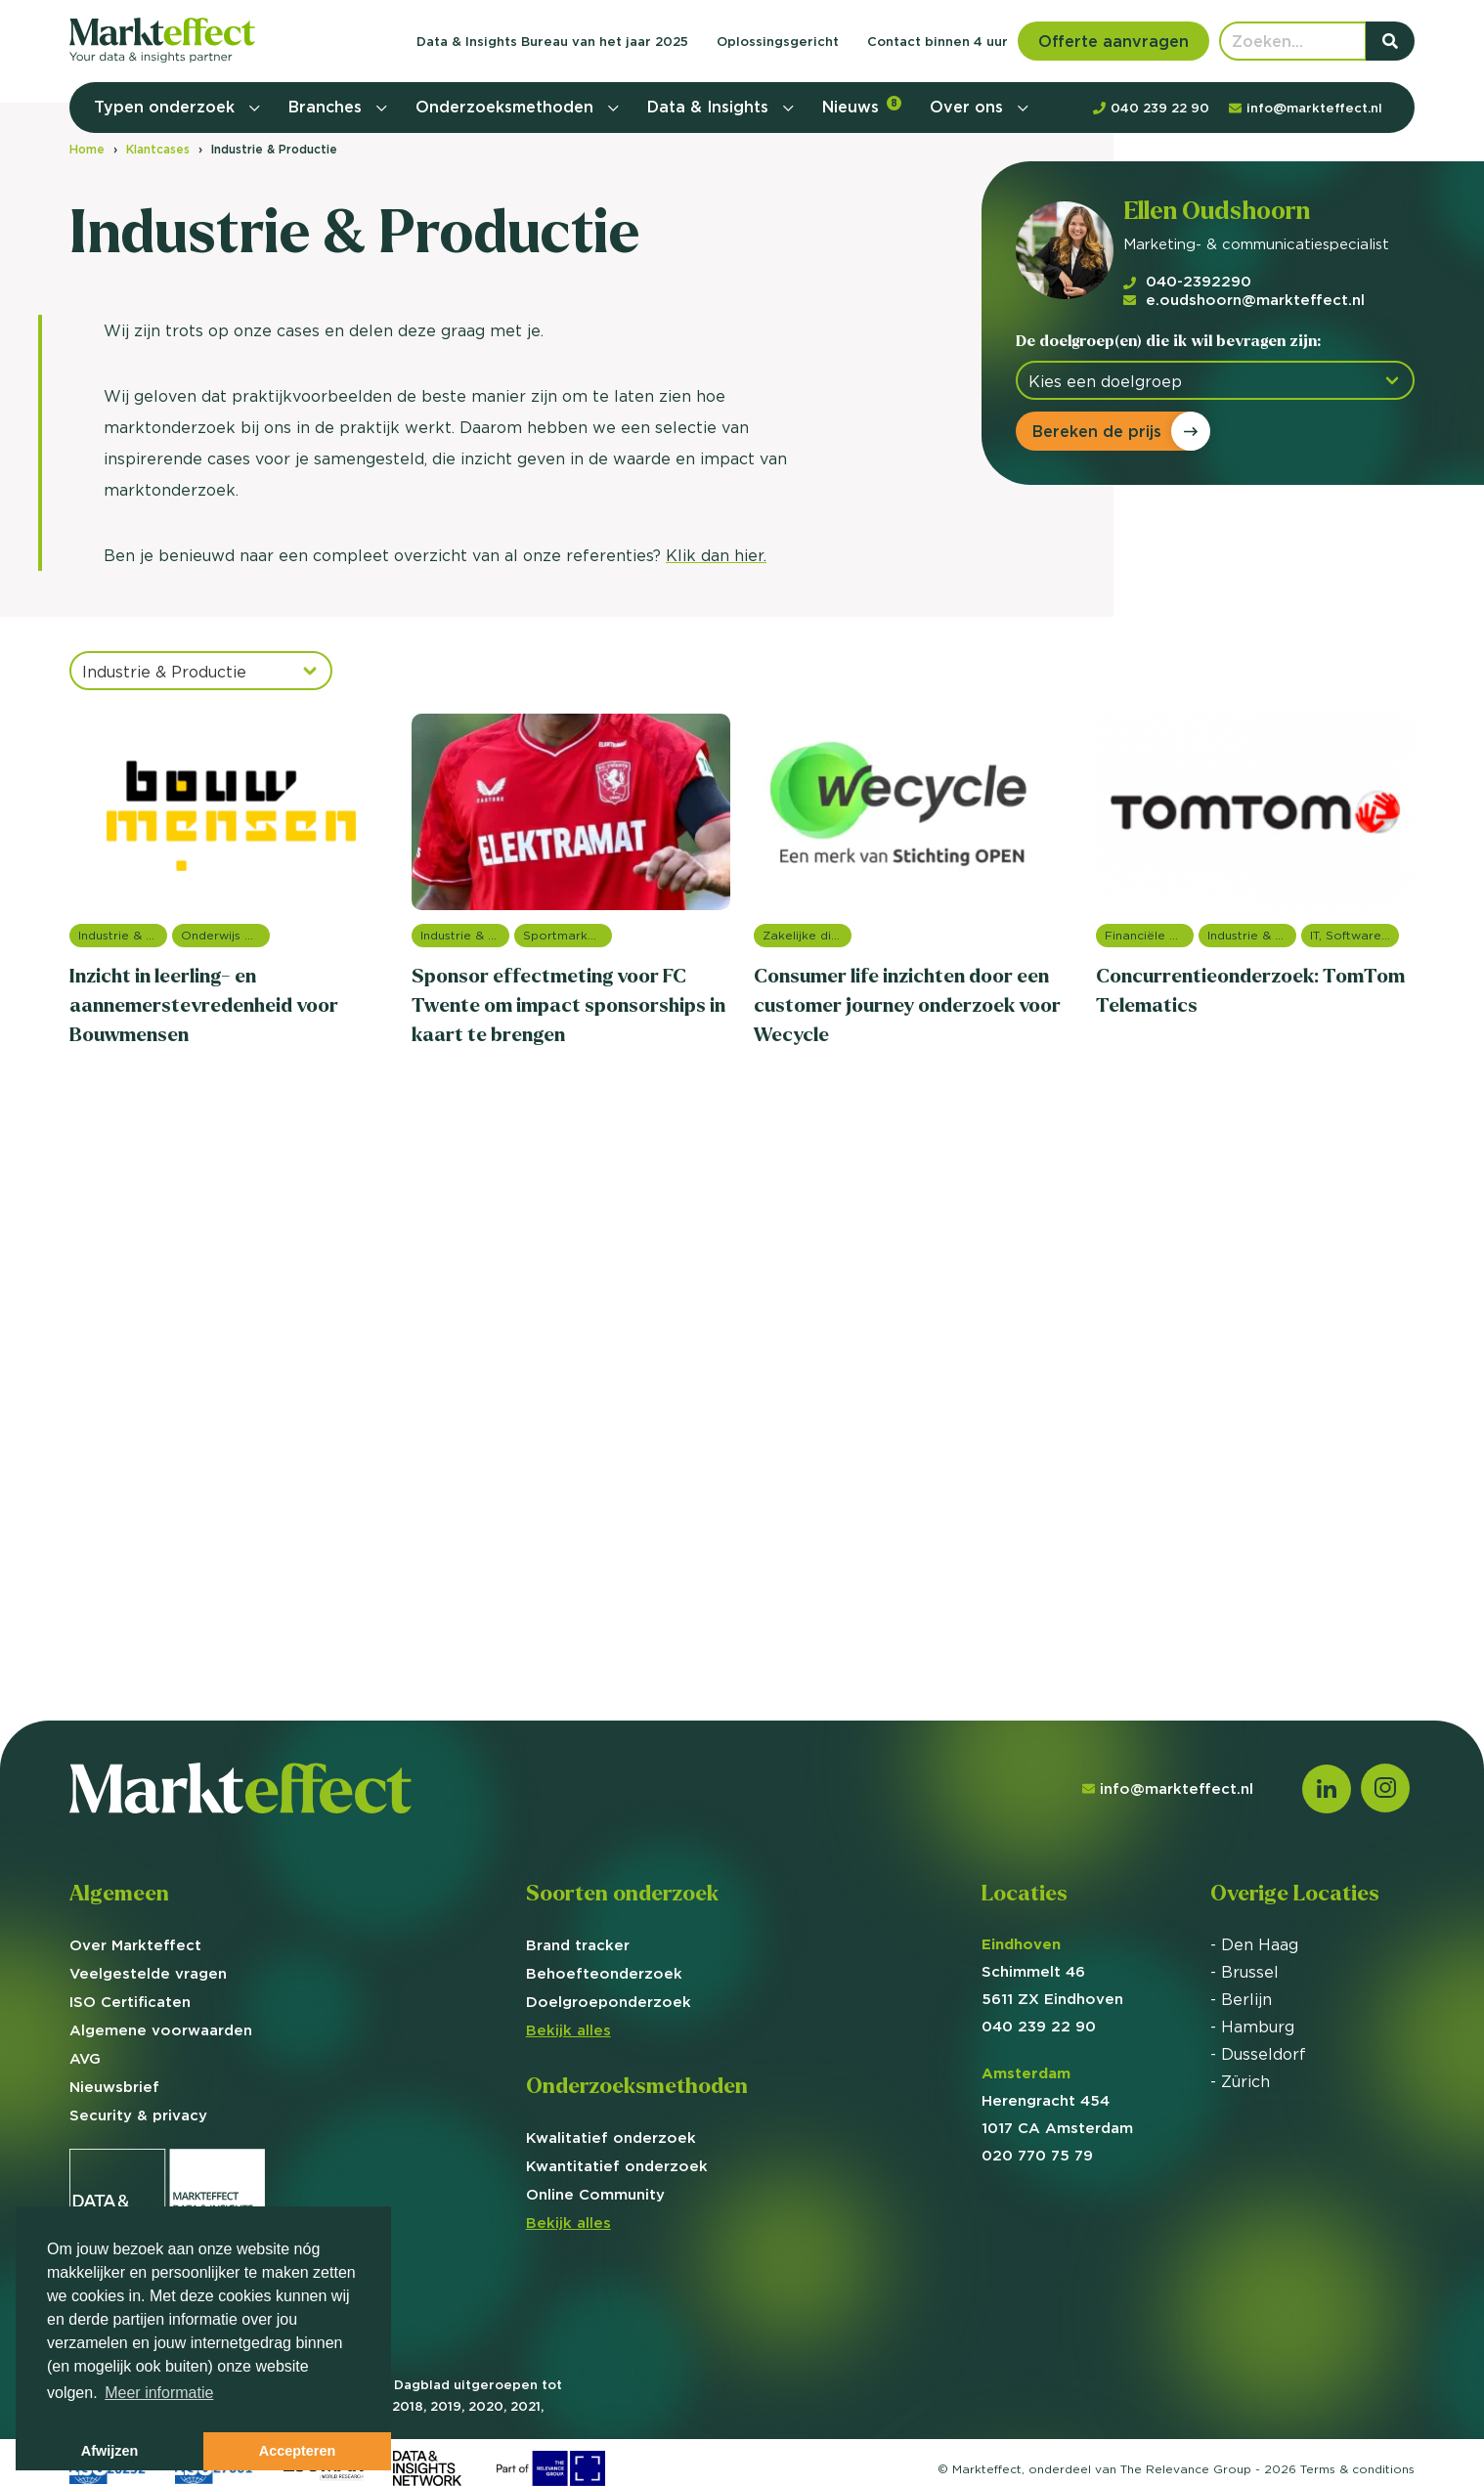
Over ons (969, 106)
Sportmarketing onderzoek (567, 935)
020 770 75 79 (1037, 2155)
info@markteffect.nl (1167, 1788)
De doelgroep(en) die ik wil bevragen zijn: (1168, 340)
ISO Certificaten (130, 2001)
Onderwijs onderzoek (225, 935)
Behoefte (604, 1973)
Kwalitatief (611, 2137)
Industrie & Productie (122, 935)
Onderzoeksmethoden (506, 106)
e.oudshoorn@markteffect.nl (1244, 299)
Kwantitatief (617, 2166)
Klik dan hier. (716, 555)
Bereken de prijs (1096, 431)
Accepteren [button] (297, 2451)
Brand (578, 1945)
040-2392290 (1187, 281)
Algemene (160, 2030)
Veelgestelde (148, 1973)
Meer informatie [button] (159, 2392)
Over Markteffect (135, 1945)
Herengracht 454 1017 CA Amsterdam (1057, 2100)
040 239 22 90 (1039, 2026)
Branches (327, 106)
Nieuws (861, 106)
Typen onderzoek (167, 106)
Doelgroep (608, 2001)
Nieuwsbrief (114, 2086)
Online (595, 2194)
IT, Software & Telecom (1354, 935)
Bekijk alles (568, 2030)
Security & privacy (138, 2115)
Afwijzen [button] (109, 2451)
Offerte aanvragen (1113, 41)
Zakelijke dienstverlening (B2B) (807, 935)
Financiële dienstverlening (1149, 935)
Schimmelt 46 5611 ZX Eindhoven (1052, 1971)
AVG (85, 2058)
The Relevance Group (1185, 2469)
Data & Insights (710, 106)
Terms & (1357, 2469)
